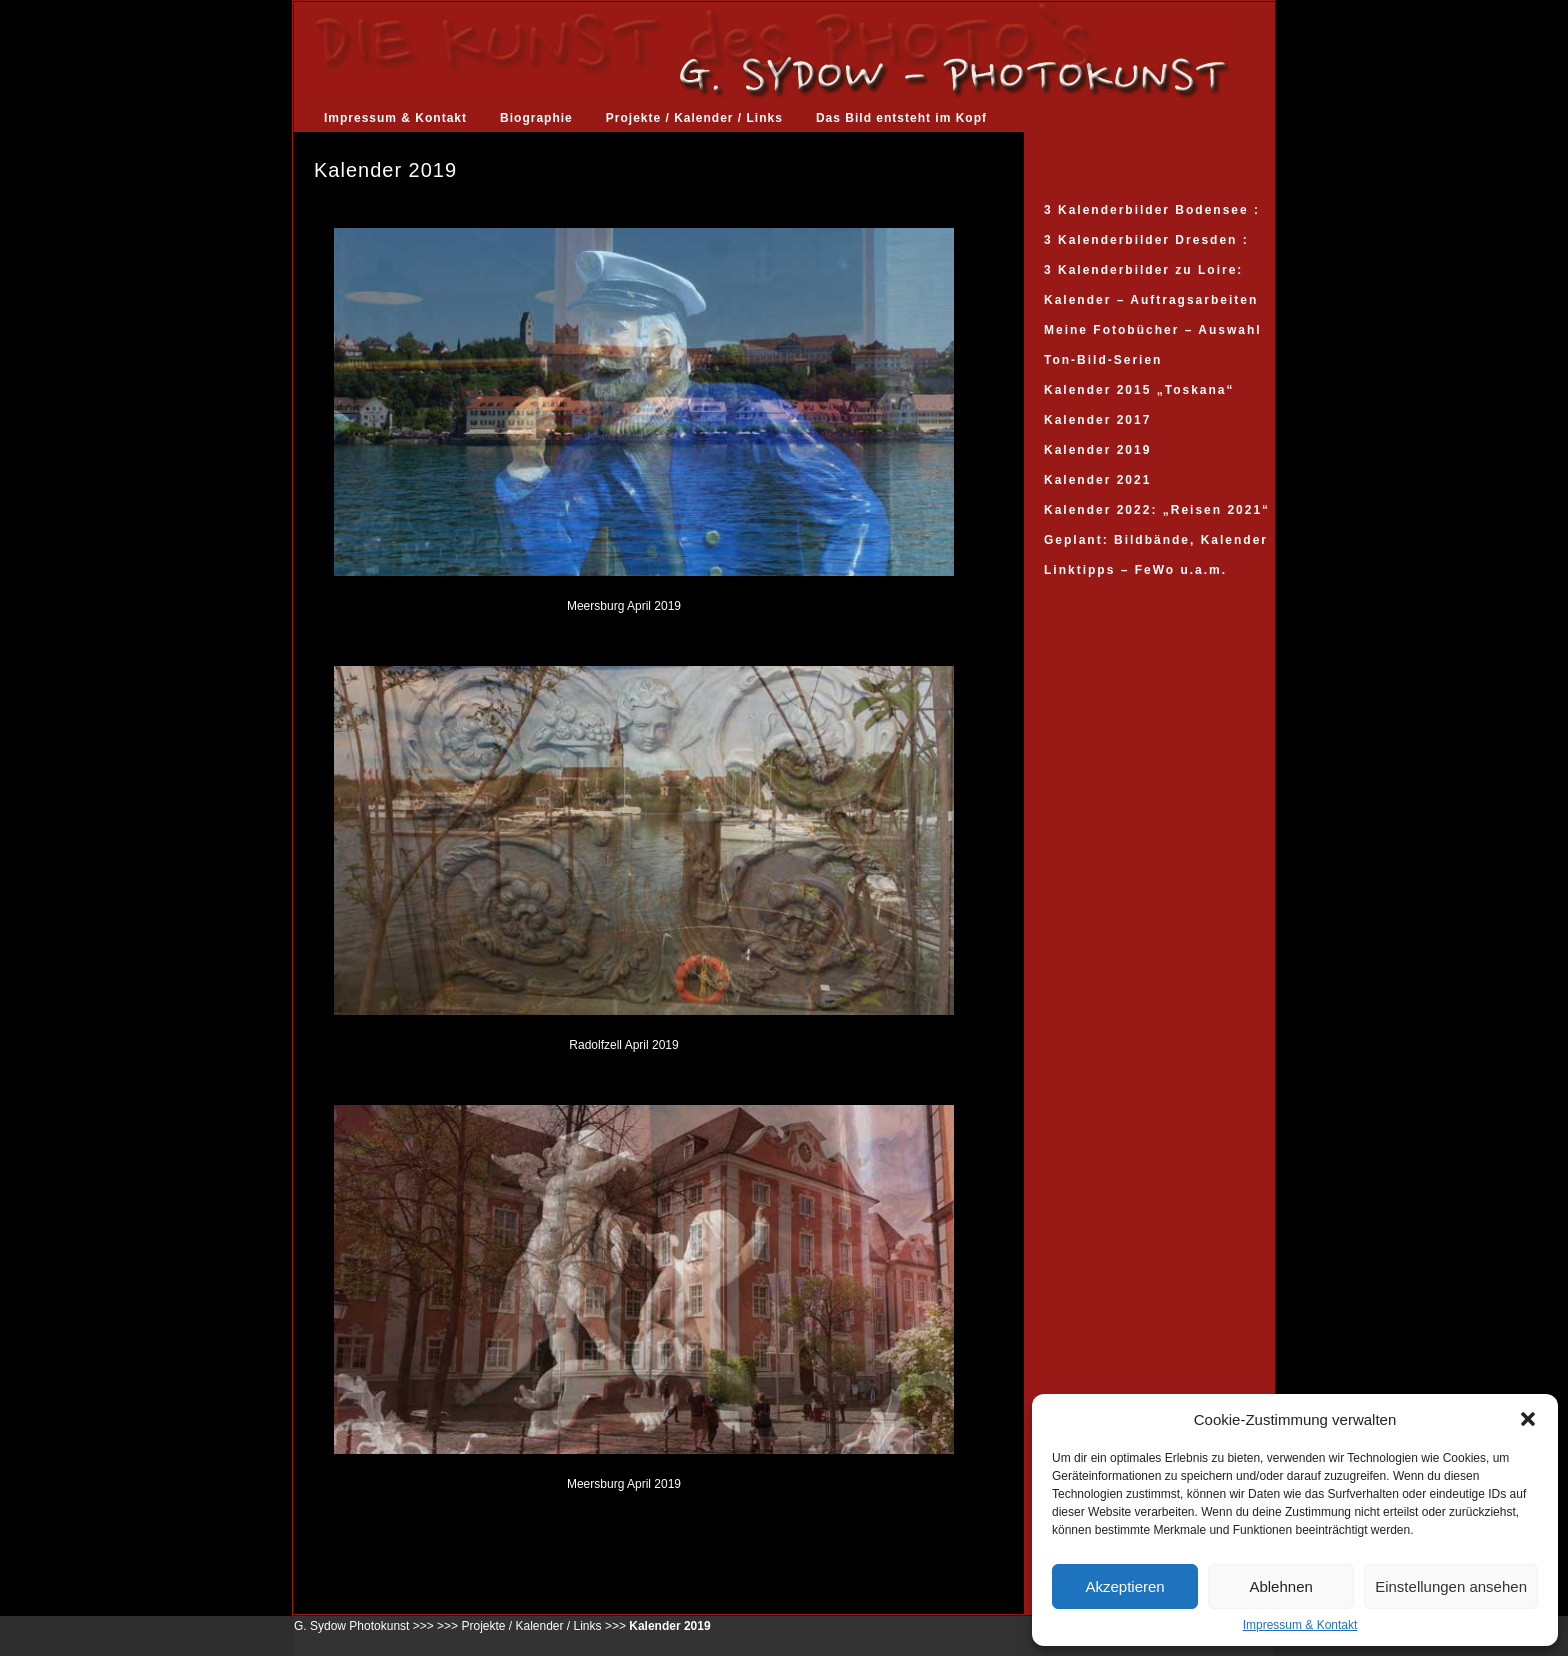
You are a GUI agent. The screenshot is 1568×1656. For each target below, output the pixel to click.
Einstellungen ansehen (1451, 1586)
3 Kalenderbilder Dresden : (1146, 240)
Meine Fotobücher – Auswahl (1153, 330)
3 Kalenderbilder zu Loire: (1143, 270)
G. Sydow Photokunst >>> (364, 1626)
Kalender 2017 (1097, 420)
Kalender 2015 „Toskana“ (1139, 390)
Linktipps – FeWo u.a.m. (1135, 570)
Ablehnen (1280, 1586)
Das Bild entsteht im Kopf (901, 118)
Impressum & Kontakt (1300, 1625)
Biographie (536, 118)
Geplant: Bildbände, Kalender (1156, 540)
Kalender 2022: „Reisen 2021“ (1157, 510)
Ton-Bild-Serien (1103, 360)
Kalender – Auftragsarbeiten (1151, 300)
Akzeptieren (1124, 1586)
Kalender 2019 (1097, 450)
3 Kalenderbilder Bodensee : (1152, 210)
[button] (1528, 1419)
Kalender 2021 (1097, 480)
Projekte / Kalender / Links (694, 118)
